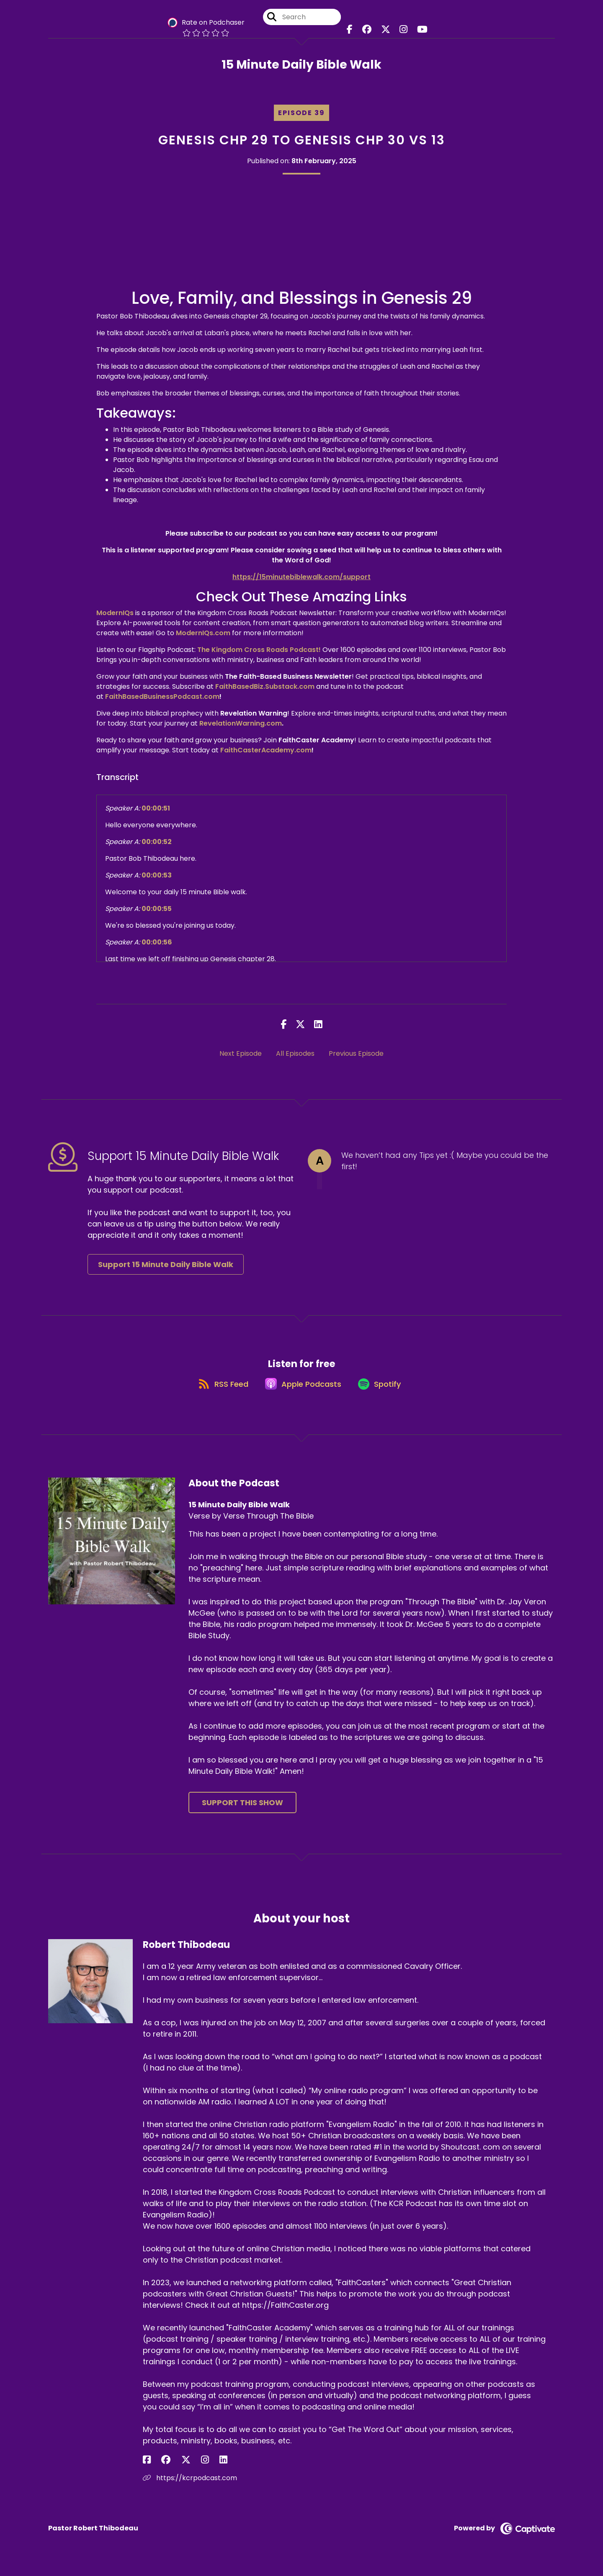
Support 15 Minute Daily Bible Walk (165, 1264)
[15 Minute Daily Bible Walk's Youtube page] (414, 33)
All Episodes (295, 1053)
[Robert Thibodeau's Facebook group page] (157, 2468)
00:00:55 (157, 908)
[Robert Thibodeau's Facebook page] (147, 2468)
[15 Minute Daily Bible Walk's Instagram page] (400, 33)
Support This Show (242, 1811)
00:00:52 (157, 842)
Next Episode (240, 1053)
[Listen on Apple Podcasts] (301, 1392)
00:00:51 (156, 808)
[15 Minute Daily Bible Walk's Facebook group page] (370, 33)
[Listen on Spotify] (383, 1392)
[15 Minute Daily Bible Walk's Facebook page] (357, 33)
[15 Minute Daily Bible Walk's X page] (385, 33)
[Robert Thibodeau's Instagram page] (178, 2468)
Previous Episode (356, 1053)
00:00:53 (157, 875)
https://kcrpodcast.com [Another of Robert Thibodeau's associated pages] (190, 2486)
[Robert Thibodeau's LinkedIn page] (188, 2468)
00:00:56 (157, 942)
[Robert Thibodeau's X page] (168, 2468)
